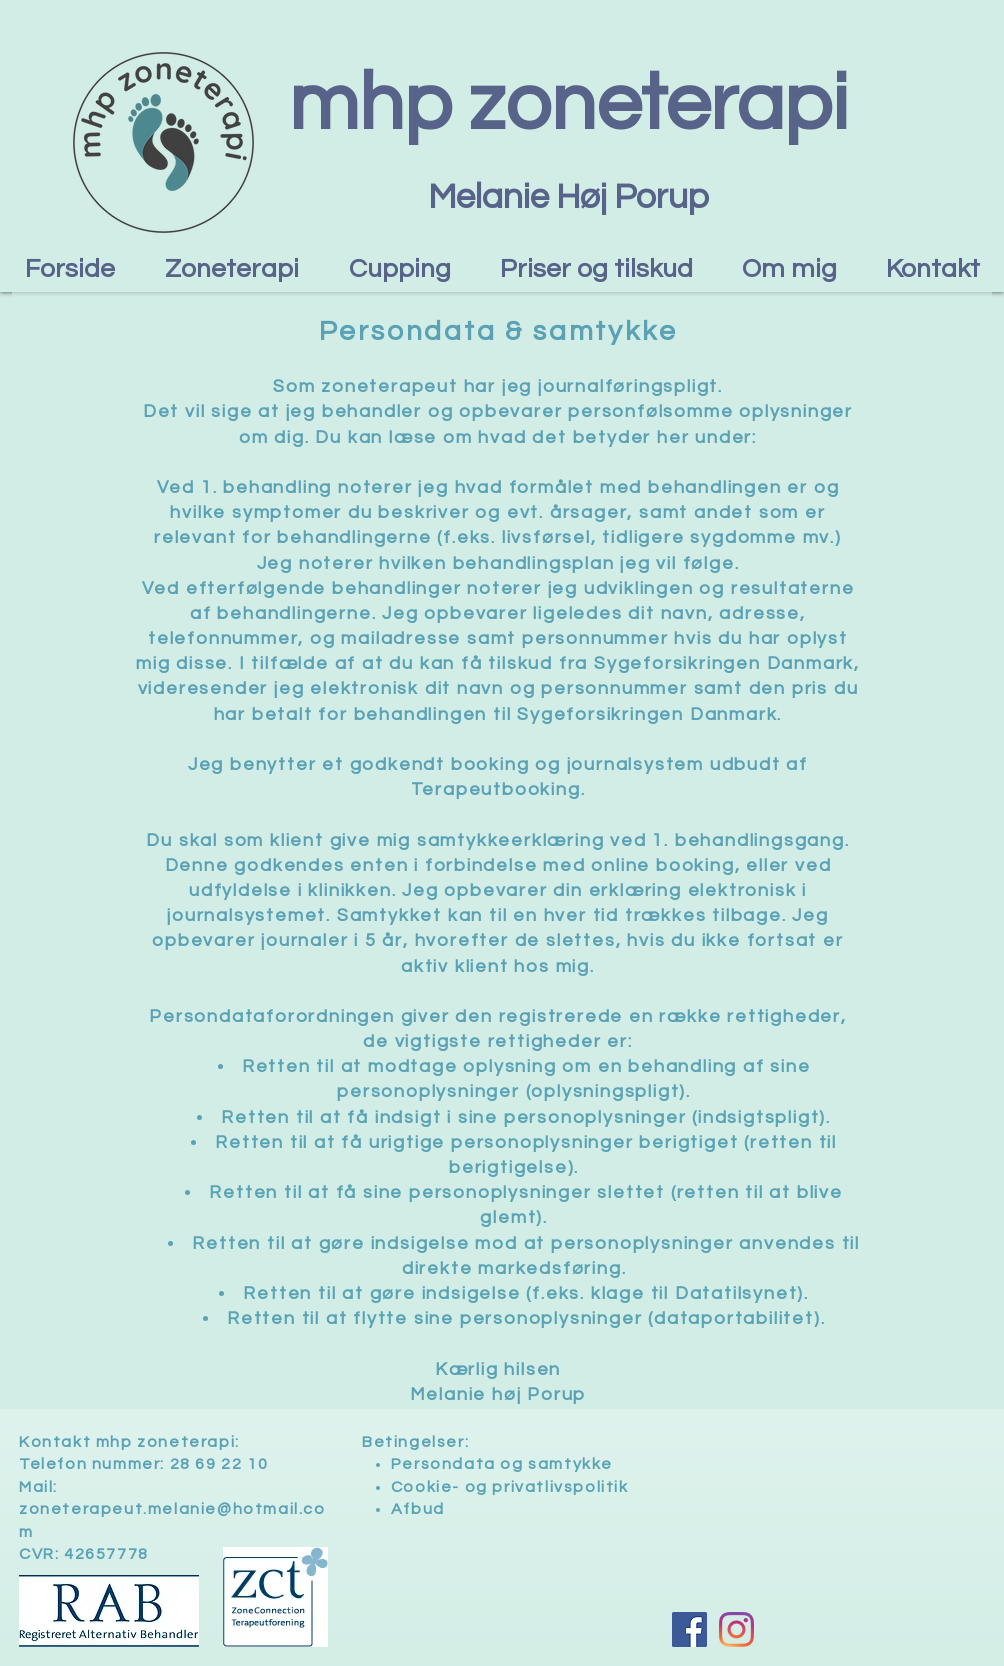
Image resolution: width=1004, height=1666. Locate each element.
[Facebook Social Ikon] (689, 1629)
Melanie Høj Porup (568, 197)
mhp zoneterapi (568, 104)
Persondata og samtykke (502, 1464)
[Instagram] (736, 1629)
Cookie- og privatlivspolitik (510, 1487)
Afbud (418, 1509)
